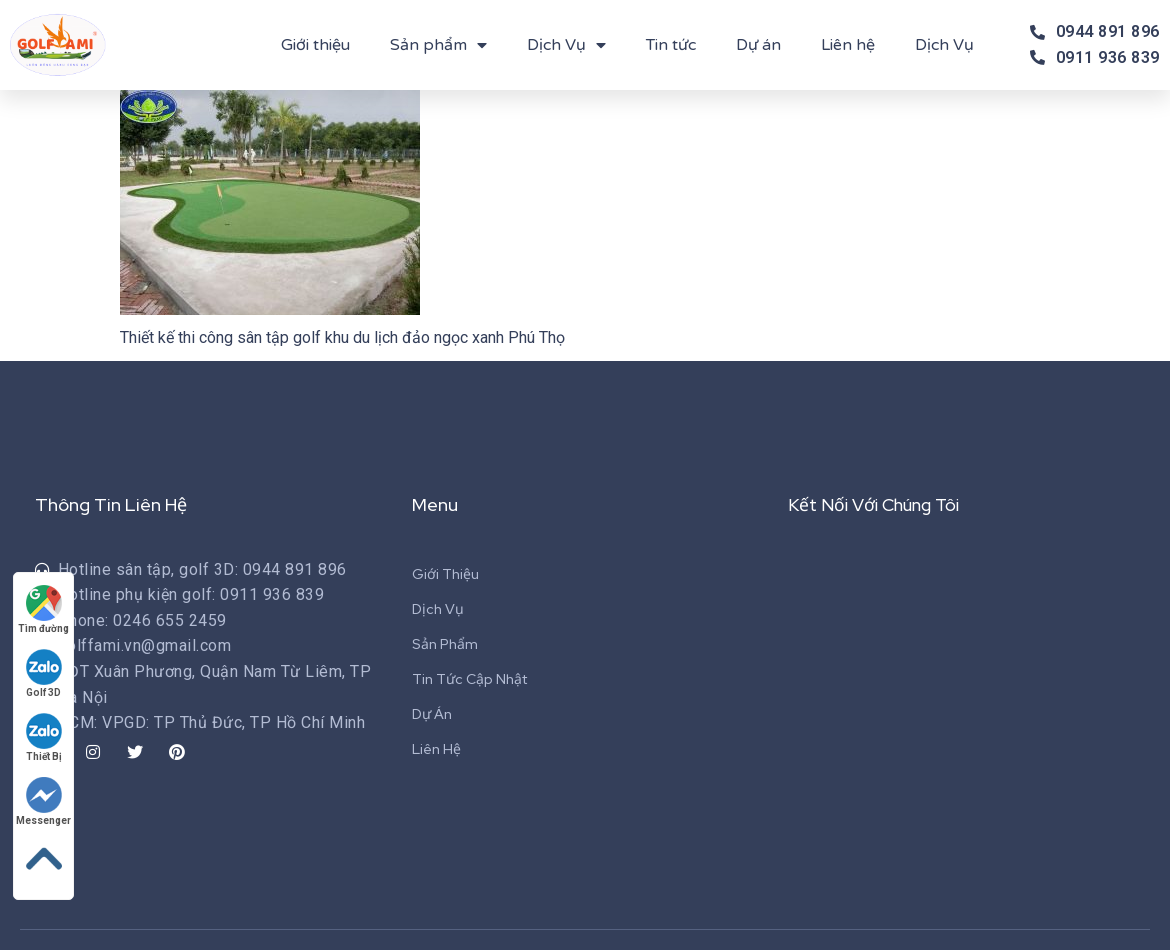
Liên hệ (848, 45)
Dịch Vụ (566, 45)
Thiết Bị (45, 736)
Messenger (44, 800)
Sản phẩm (438, 45)
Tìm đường (44, 608)
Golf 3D (45, 672)
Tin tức (671, 45)
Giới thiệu (315, 45)
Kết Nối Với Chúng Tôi (878, 504)
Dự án (758, 45)
